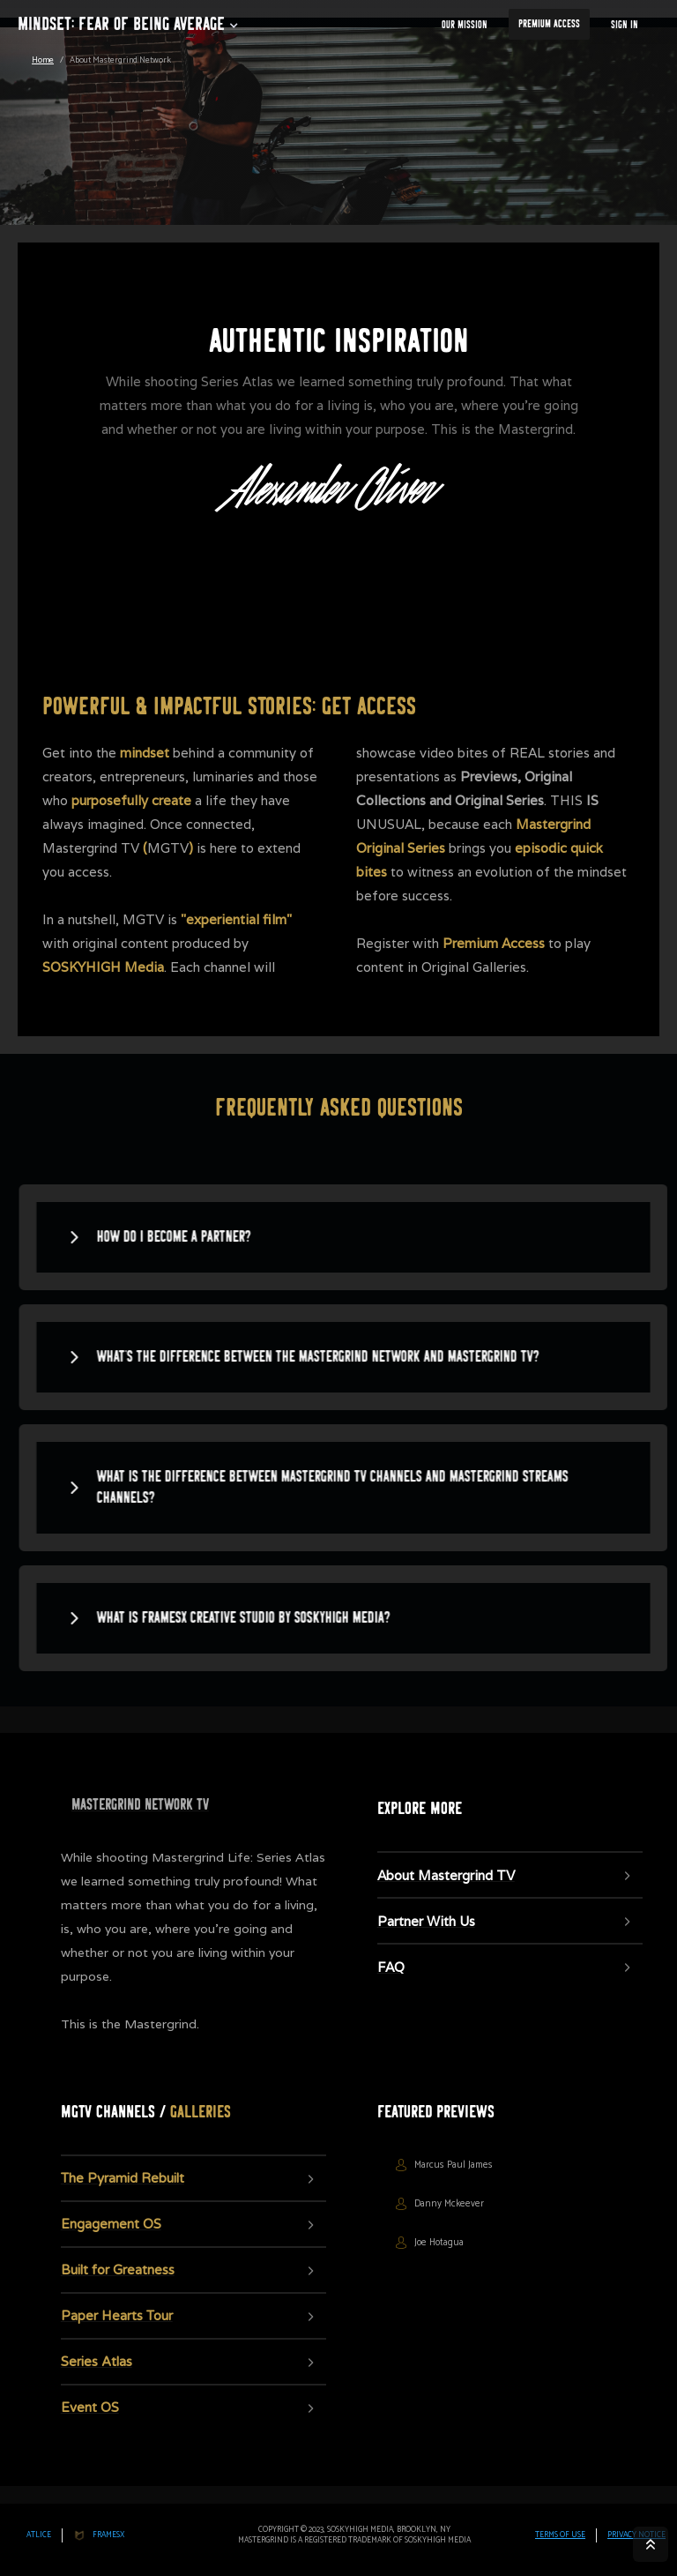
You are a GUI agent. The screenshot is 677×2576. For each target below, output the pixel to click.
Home (43, 60)
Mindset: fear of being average (121, 24)
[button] (121, 25)
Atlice (38, 2535)
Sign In (624, 24)
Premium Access (549, 24)
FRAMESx (108, 2535)
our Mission (464, 24)
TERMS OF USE (560, 2535)
